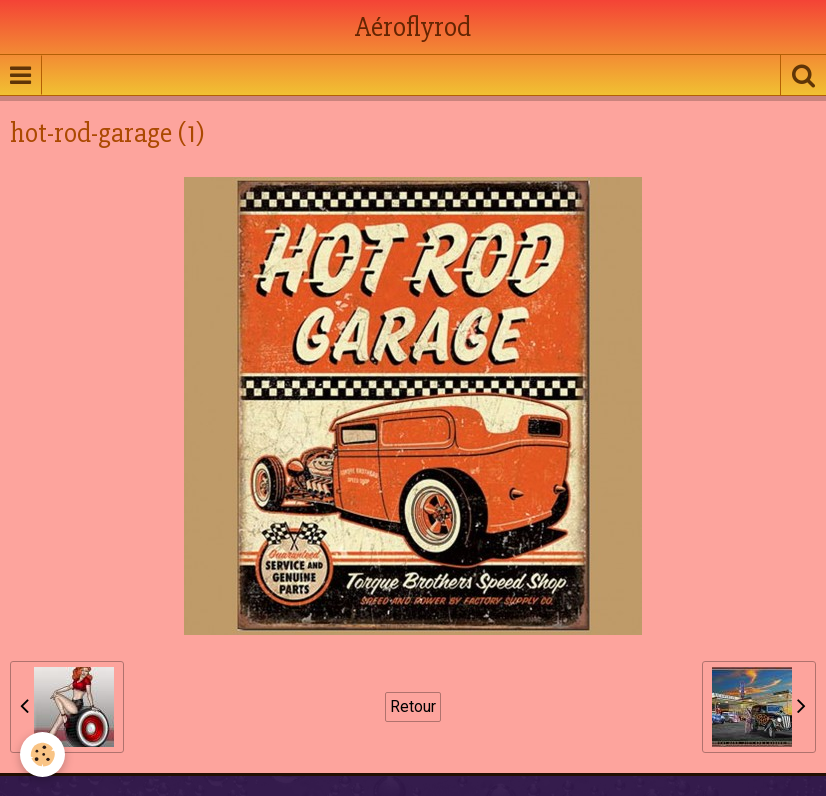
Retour (413, 706)
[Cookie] (42, 754)
